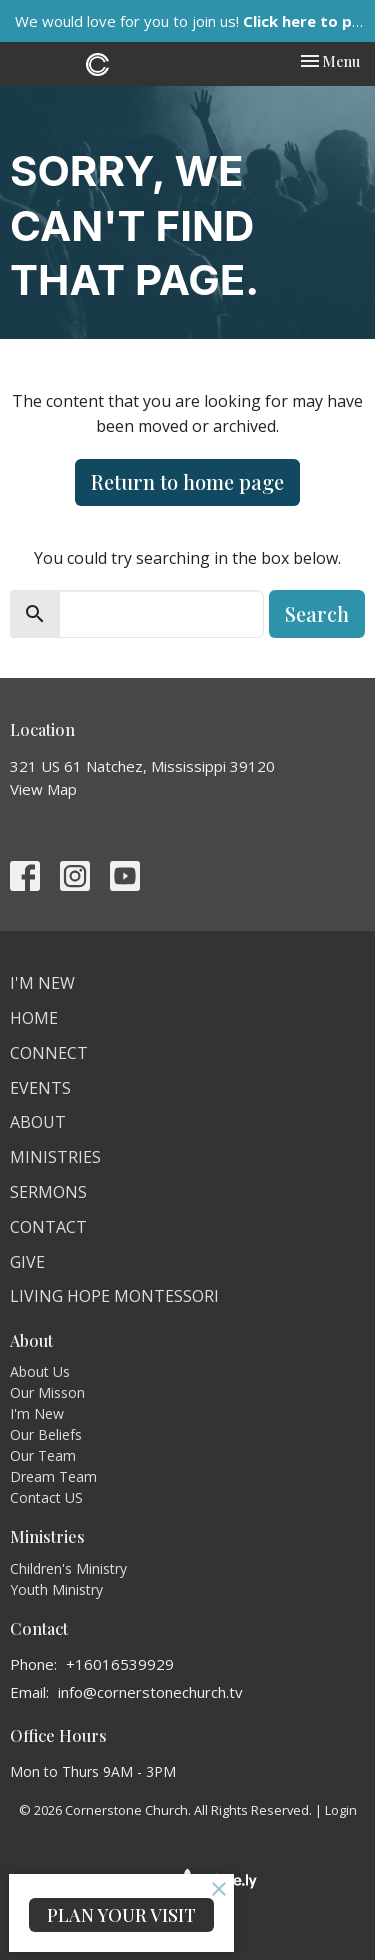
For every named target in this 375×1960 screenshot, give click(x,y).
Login (341, 1810)
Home (34, 1018)
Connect (49, 1053)
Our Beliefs (46, 1434)
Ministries (55, 1157)
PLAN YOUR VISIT (121, 1915)
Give (27, 1262)
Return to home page (187, 481)
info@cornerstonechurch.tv (150, 1692)
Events (40, 1088)
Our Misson (47, 1392)
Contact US (46, 1497)
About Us (40, 1371)
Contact (48, 1227)
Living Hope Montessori (114, 1296)
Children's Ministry (68, 1568)
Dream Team (53, 1476)
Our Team (43, 1455)
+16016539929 (120, 1664)
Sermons (48, 1192)
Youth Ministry (56, 1589)
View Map (43, 789)
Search (317, 613)
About (38, 1122)
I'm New (42, 983)
